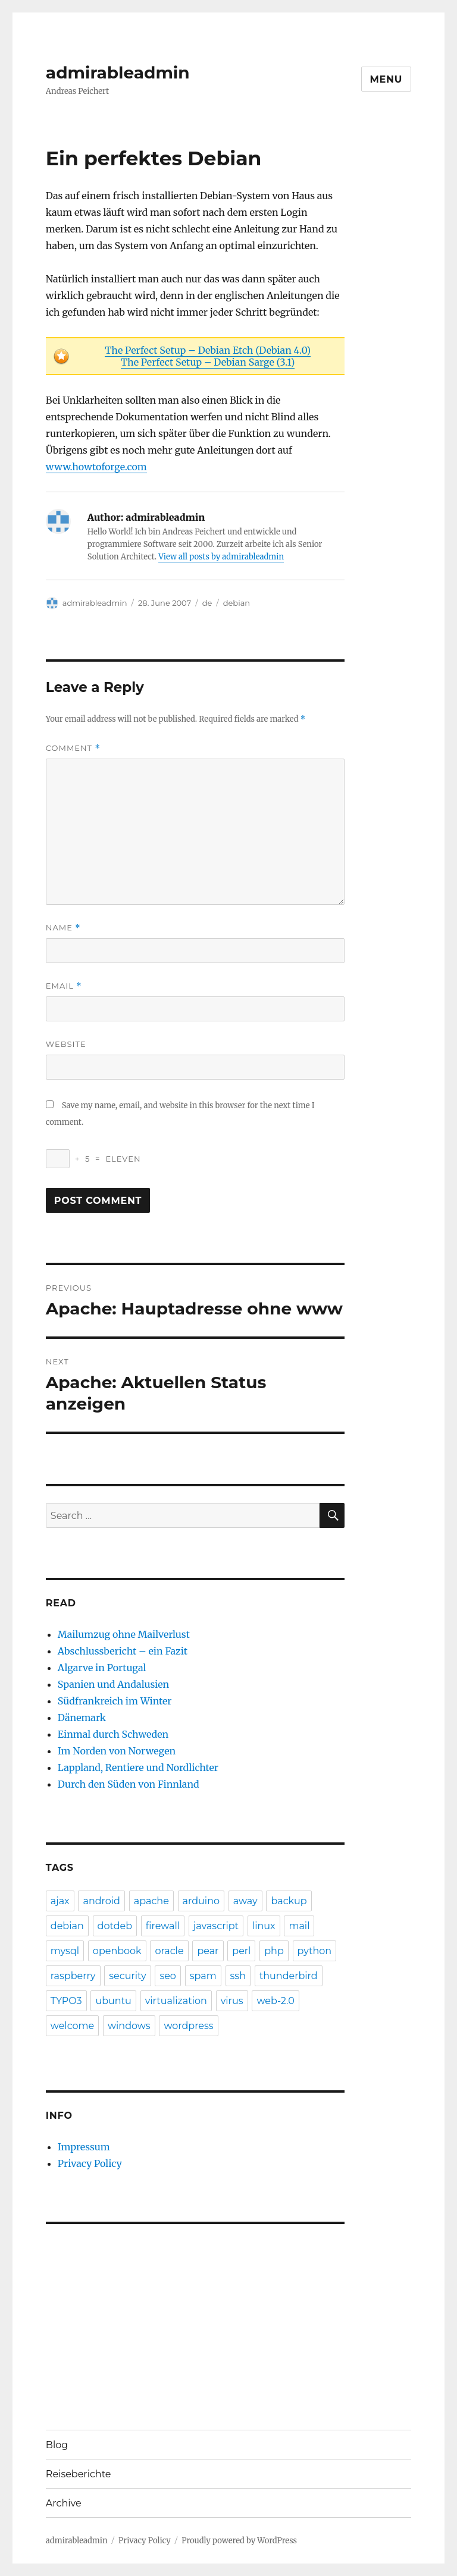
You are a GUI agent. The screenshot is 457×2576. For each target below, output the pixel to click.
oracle (169, 1951)
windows (129, 2025)
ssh (238, 1975)
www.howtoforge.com (96, 467)
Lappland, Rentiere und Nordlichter (138, 1767)
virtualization (176, 2000)
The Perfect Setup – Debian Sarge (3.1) (208, 362)
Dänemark (82, 1717)
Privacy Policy (90, 2163)
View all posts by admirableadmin (221, 557)
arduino (201, 1901)
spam (203, 1975)
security (127, 1975)
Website (66, 1044)
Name (63, 928)
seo (167, 1975)
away (245, 1901)
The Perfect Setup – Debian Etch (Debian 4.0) (208, 350)
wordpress (188, 2025)
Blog (57, 2445)
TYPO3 (66, 2000)
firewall (163, 1926)
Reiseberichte (78, 2474)
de (207, 603)
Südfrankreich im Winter (115, 1701)
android (101, 1901)
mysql (65, 1951)
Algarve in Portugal (102, 1668)
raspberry (73, 1975)
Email (64, 986)
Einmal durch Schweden (113, 1734)
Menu (386, 79)
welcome (72, 2025)
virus (232, 2000)
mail (299, 1926)
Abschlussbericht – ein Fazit (122, 1651)
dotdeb (115, 1926)
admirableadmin (118, 72)
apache (151, 1901)
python (315, 1951)
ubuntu (113, 2000)
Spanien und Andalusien (113, 1684)
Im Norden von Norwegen (117, 1751)
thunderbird (288, 1975)
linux (264, 1926)
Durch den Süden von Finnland (128, 1784)
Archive (64, 2503)
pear (207, 1951)
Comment (73, 748)
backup (288, 1901)
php (274, 1951)
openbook (117, 1951)
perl (241, 1951)
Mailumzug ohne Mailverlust (124, 1634)
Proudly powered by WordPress (239, 2541)
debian (236, 603)
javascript (216, 1926)
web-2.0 (275, 2000)
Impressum (84, 2147)
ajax (60, 1901)
